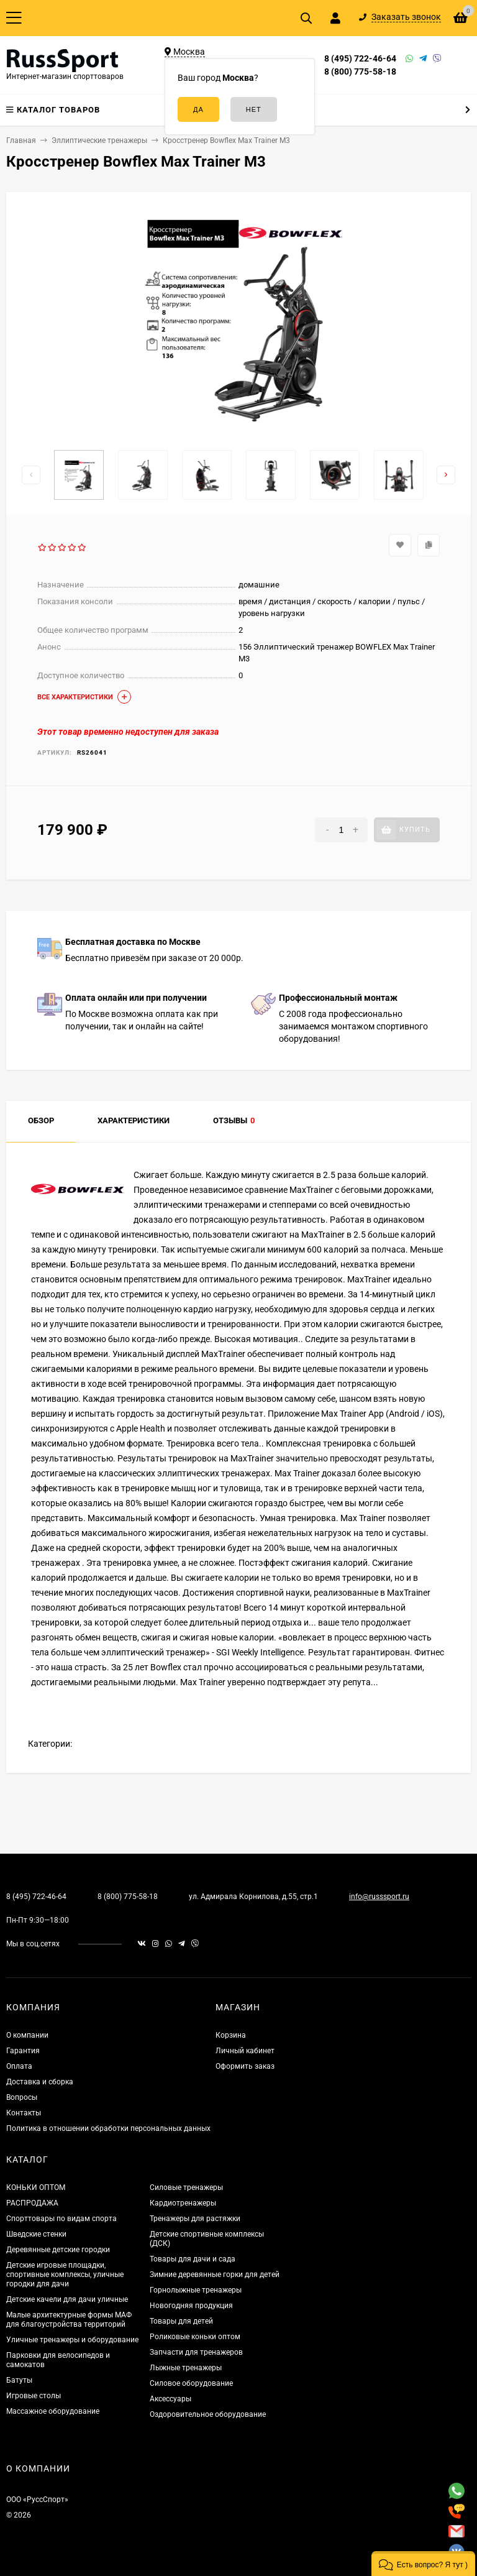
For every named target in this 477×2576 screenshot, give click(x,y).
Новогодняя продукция (191, 2305)
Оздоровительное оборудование (208, 2414)
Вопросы (21, 2097)
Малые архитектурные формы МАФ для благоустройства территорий (69, 2320)
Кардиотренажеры (183, 2203)
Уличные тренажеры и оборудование (72, 2339)
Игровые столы (33, 2395)
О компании (27, 2035)
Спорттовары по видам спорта (61, 2218)
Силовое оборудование (191, 2383)
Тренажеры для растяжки (195, 2218)
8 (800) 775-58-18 (360, 71)
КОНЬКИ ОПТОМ (35, 2187)
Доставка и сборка (39, 2081)
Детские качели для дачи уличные (67, 2299)
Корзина (231, 2035)
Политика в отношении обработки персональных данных (108, 2128)
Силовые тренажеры (186, 2187)
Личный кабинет (245, 2050)
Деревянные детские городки (58, 2249)
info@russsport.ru (379, 1896)
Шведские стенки (36, 2234)
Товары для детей (181, 2321)
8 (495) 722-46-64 (360, 58)
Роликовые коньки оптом (195, 2336)
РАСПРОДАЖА (32, 2203)
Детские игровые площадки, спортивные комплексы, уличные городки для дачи (65, 2274)
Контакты (23, 2113)
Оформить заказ (245, 2066)
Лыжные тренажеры (186, 2367)
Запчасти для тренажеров (196, 2352)
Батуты (19, 2380)
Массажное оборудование (52, 2411)
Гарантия (23, 2050)
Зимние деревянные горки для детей (214, 2274)
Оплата (19, 2066)
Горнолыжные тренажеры (196, 2290)
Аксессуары (170, 2398)
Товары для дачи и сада (192, 2259)
